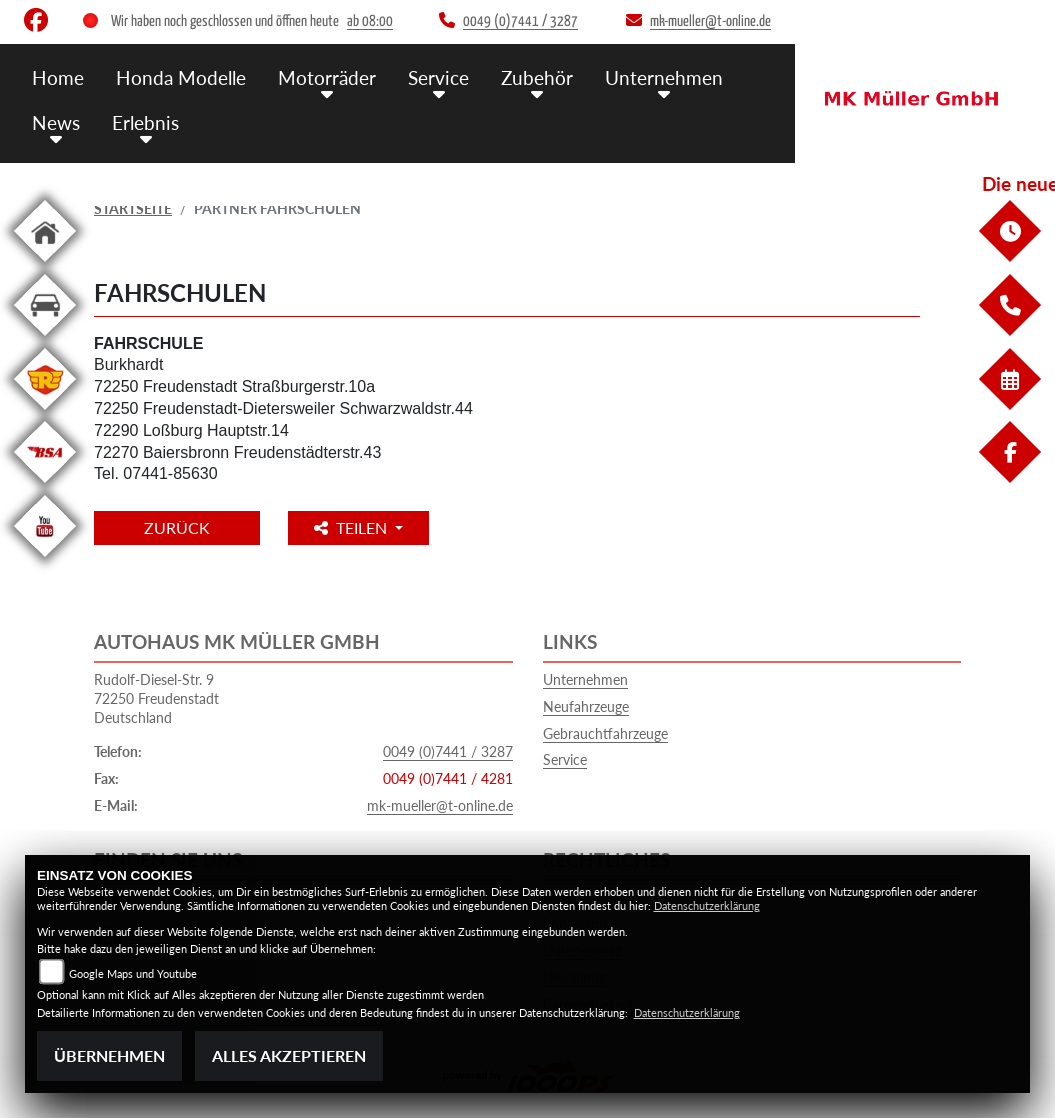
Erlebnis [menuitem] (145, 122)
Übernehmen (109, 1055)
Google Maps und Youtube (133, 973)
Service (565, 759)
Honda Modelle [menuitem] (181, 77)
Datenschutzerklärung (707, 905)
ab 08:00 (370, 21)
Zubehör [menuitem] (537, 77)
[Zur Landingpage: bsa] (45, 486)
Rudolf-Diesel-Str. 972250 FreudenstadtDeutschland (156, 698)
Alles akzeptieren (289, 1055)
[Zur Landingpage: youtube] (45, 560)
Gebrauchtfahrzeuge (605, 733)
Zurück (177, 527)
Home (58, 77)
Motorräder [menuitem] (327, 77)
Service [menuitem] (438, 77)
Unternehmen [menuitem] (664, 77)
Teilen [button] (352, 527)
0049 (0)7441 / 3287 (448, 751)
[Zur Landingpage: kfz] (45, 339)
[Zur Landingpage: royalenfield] (45, 413)
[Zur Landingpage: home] (45, 265)
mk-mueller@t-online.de (440, 805)
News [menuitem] (56, 122)
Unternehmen (585, 679)
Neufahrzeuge (586, 706)
